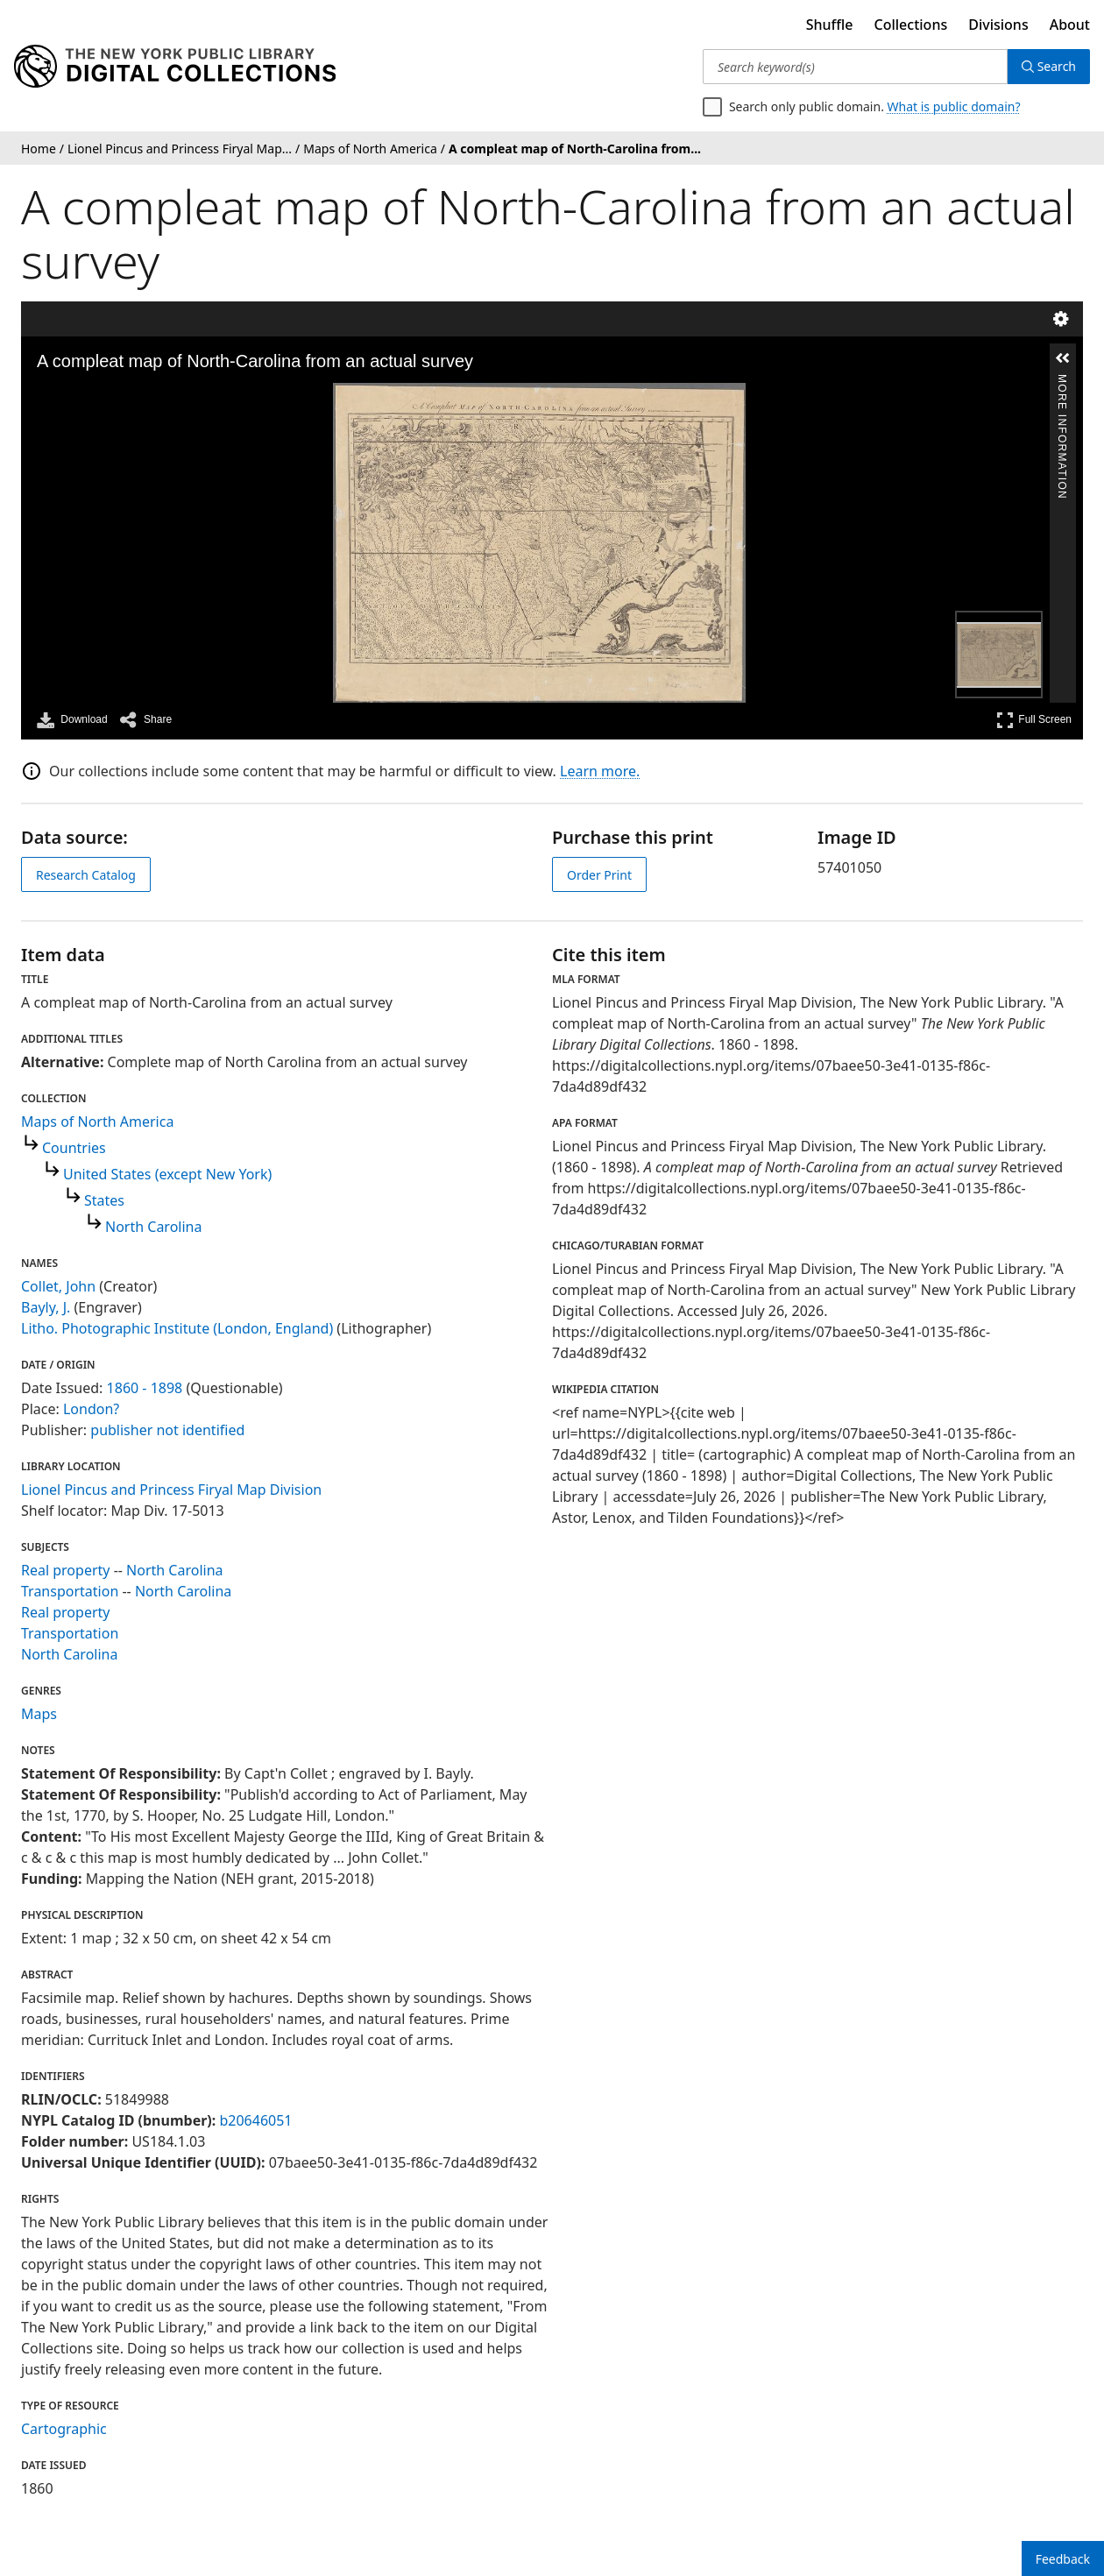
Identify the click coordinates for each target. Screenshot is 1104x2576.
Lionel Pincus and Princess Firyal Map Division (171, 1489)
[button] (1063, 358)
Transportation (69, 1591)
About (1070, 24)
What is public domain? (954, 106)
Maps (39, 1713)
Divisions (998, 24)
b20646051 (255, 2120)
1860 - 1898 (145, 1388)
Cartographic (64, 2428)
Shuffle (829, 24)
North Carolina (153, 1226)
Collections (911, 24)
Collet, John (58, 1286)
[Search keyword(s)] (855, 66)
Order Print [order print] (599, 875)
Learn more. (600, 771)
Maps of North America (97, 1121)
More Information (1062, 381)
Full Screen (1034, 719)
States (104, 1200)
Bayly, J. (45, 1307)
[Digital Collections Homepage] (175, 66)
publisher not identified (167, 1430)
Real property (65, 1570)
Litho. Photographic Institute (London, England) (177, 1328)
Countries (74, 1147)
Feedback (1063, 2559)
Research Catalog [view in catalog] (86, 875)
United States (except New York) (167, 1174)
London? (91, 1409)
